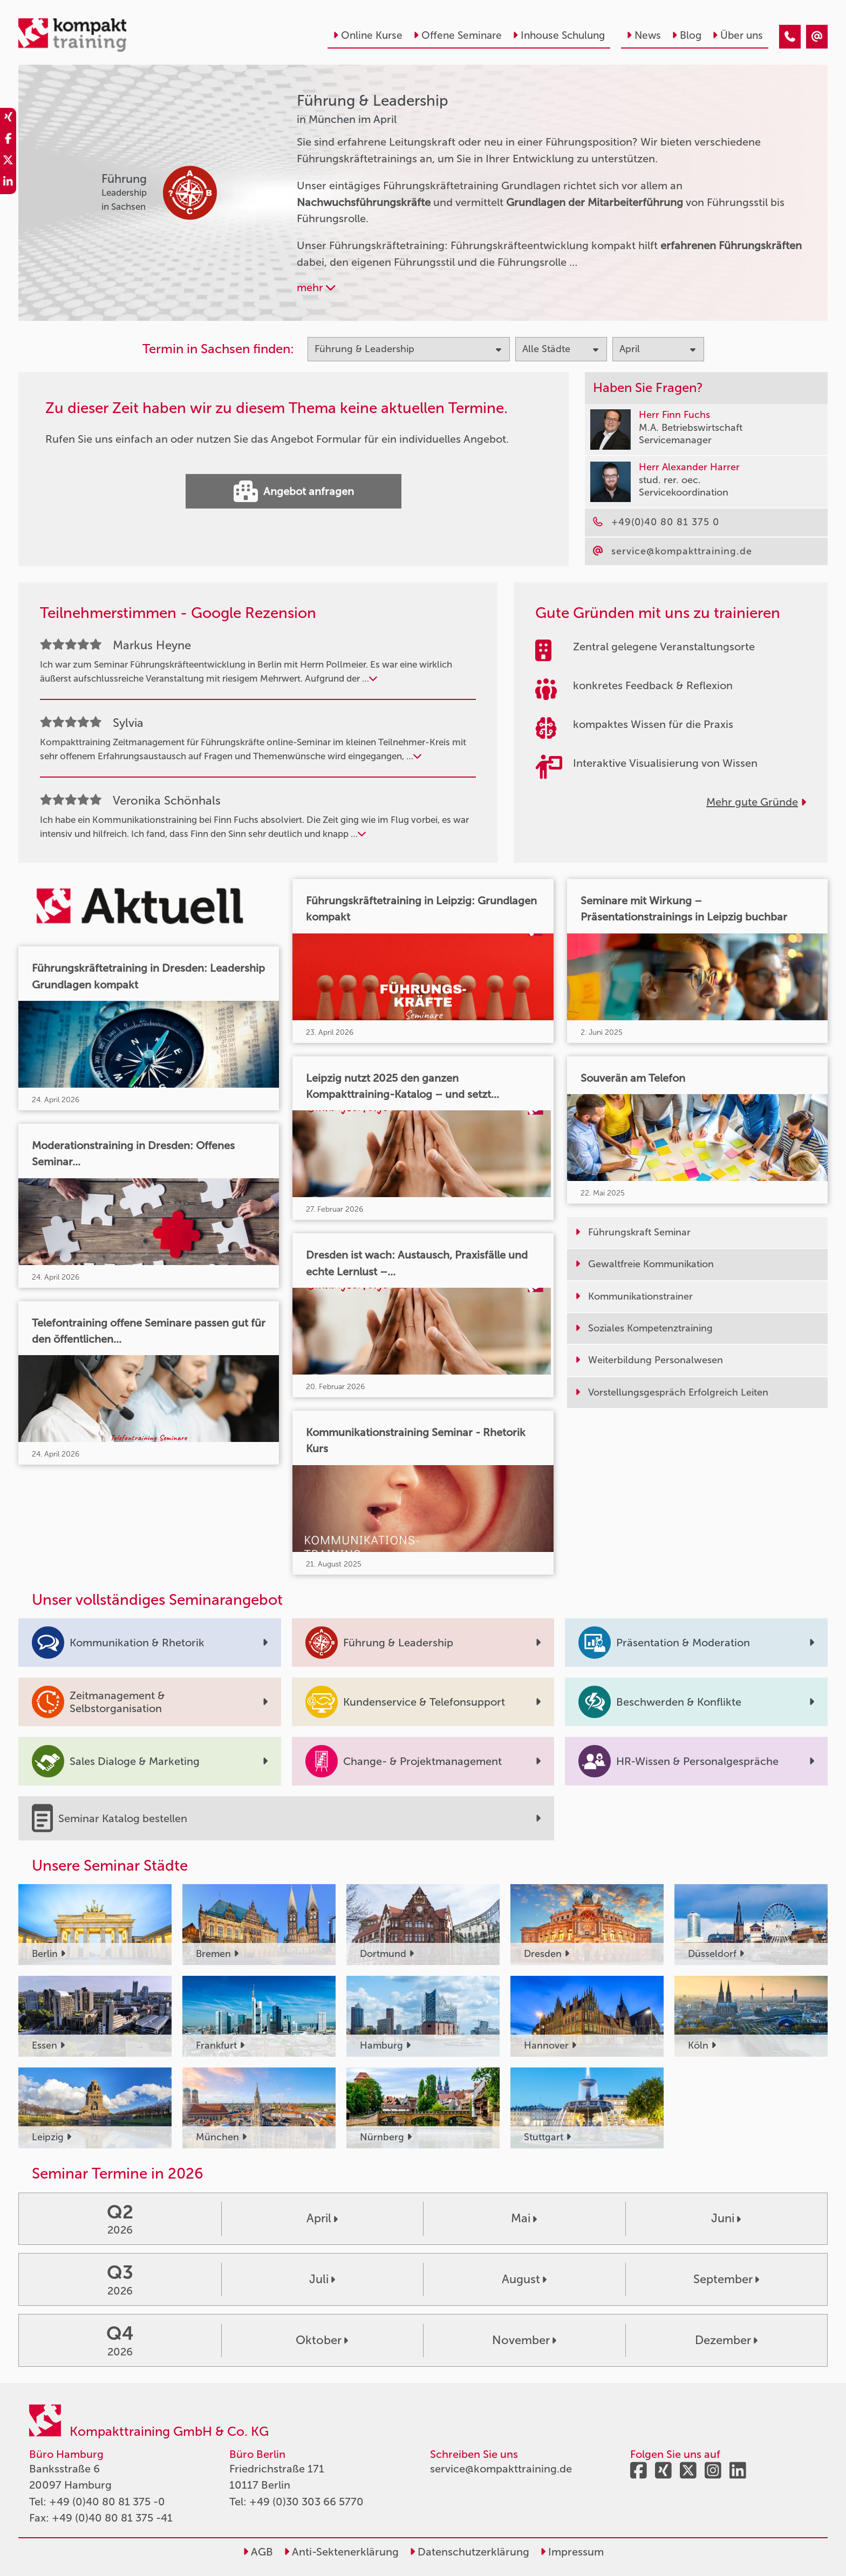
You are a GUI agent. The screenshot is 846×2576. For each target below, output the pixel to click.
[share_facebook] (8, 140)
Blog (686, 35)
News (643, 35)
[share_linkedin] (8, 183)
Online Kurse (367, 35)
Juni (726, 2218)
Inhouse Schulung (559, 35)
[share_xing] (8, 118)
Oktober (322, 2340)
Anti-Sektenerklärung (341, 2551)
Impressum (572, 2551)
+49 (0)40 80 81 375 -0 (107, 2501)
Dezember (726, 2340)
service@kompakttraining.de (501, 2468)
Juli (322, 2279)
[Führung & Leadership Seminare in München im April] (790, 37)
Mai (524, 2218)
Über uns (737, 35)
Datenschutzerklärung (469, 2551)
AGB (258, 2551)
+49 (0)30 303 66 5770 (306, 2501)
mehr (316, 287)
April (322, 2218)
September (726, 2279)
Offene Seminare (457, 35)
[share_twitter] (8, 162)
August (524, 2279)
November (524, 2340)
